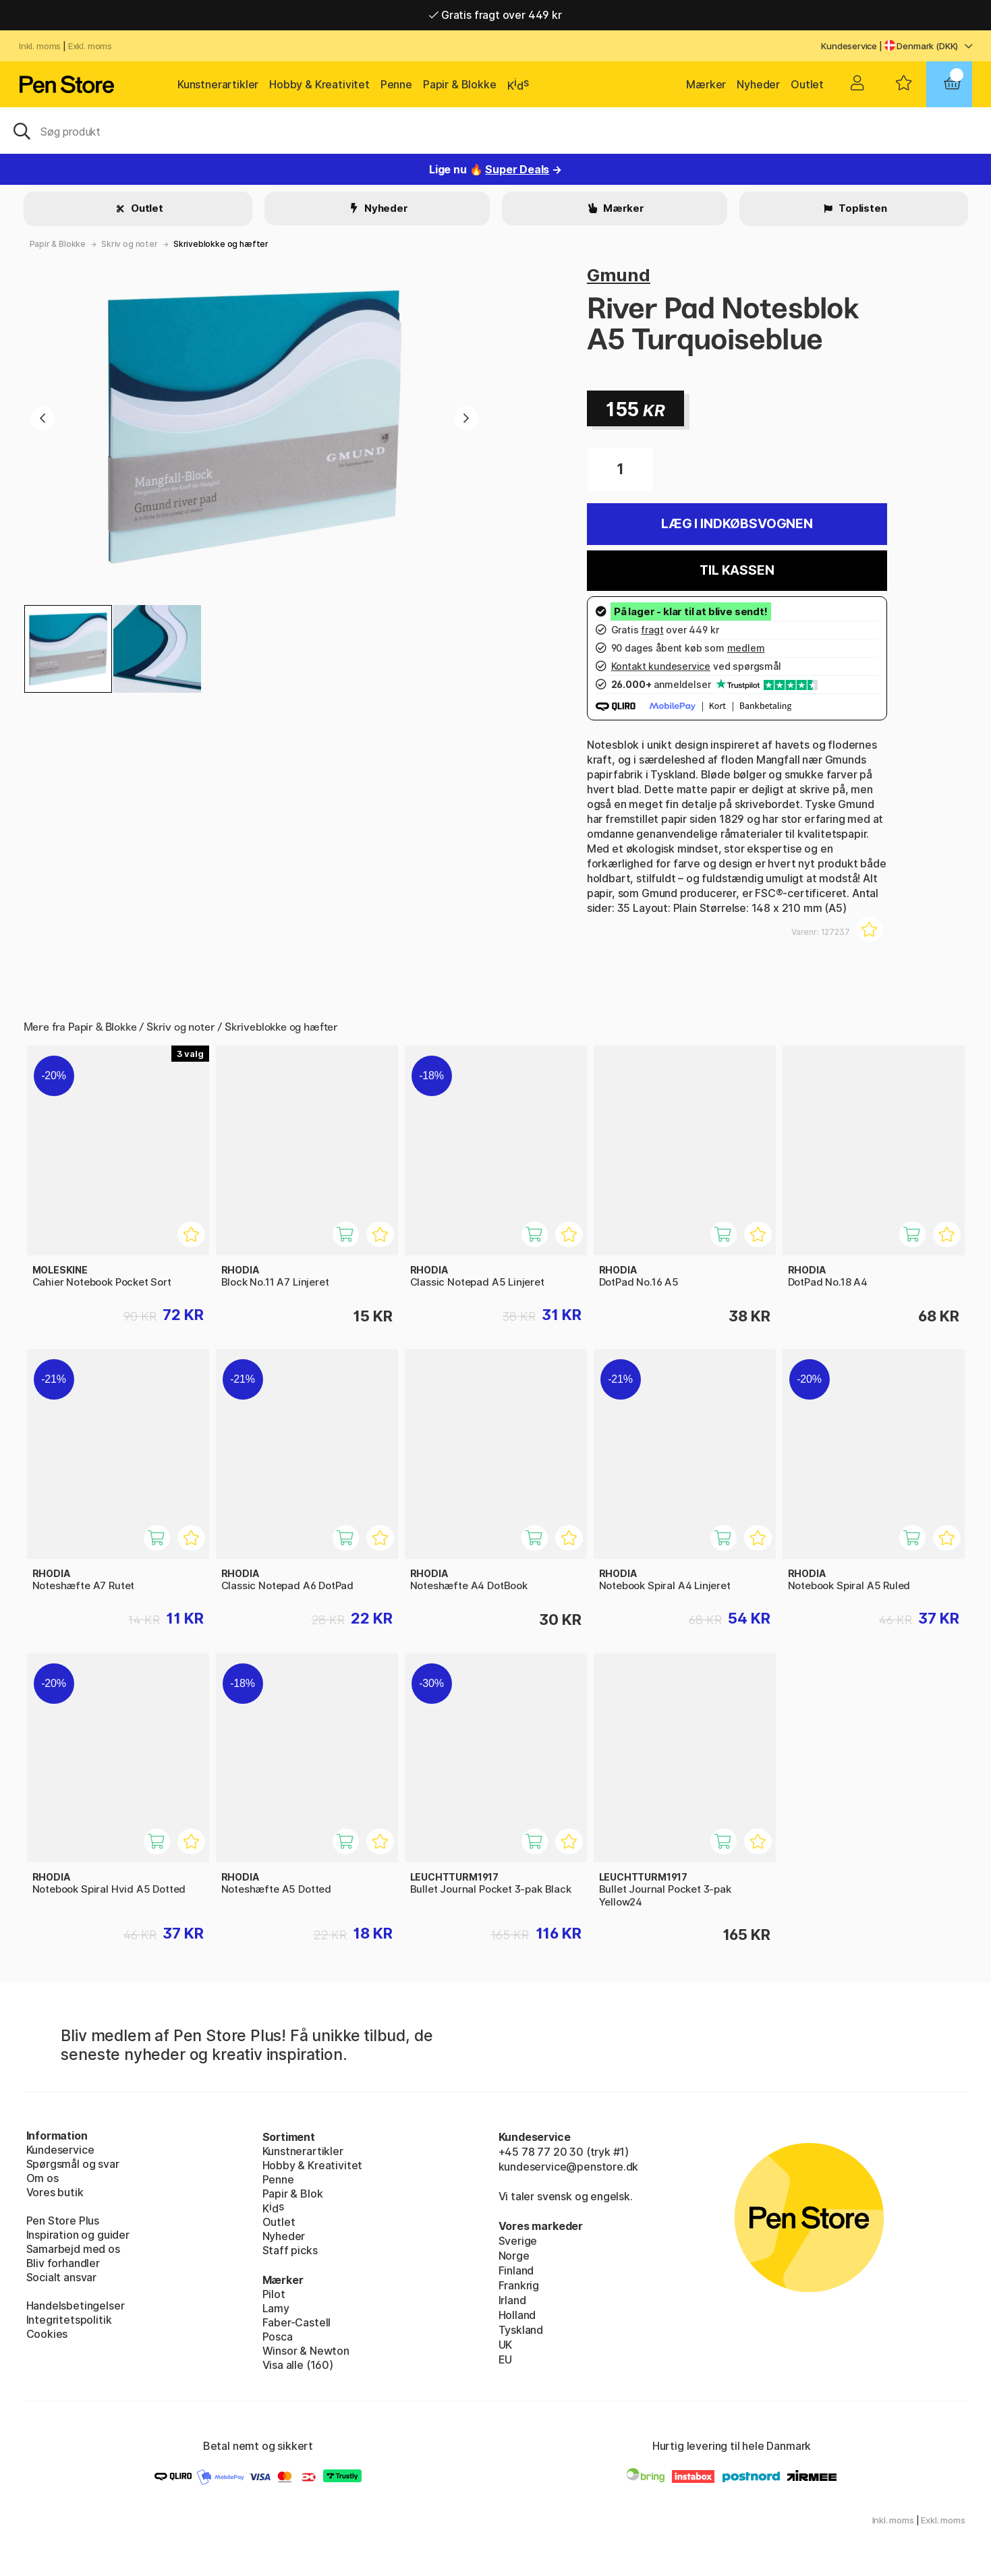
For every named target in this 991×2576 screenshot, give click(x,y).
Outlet (807, 84)
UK (506, 2344)
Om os (42, 2178)
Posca (277, 2336)
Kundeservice (849, 45)
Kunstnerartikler (217, 84)
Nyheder (758, 84)
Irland (512, 2300)
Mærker (706, 84)
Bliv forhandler (63, 2263)
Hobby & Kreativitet (319, 84)
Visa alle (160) (297, 2365)
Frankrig (519, 2285)
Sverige (518, 2241)
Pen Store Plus (63, 2220)
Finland (516, 2270)
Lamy (275, 2308)
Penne (396, 84)
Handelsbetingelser (75, 2305)
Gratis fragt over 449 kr (495, 15)
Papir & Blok (292, 2193)
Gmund (618, 274)
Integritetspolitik (69, 2319)
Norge (514, 2255)
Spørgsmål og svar (72, 2164)
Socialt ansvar (61, 2277)
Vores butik (55, 2192)
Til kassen (737, 570)
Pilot (273, 2294)
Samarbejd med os (73, 2249)
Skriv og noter (129, 244)
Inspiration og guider (78, 2234)
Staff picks (290, 2250)
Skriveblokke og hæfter (220, 244)
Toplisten (861, 208)
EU (506, 2359)
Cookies (47, 2334)
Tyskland (521, 2330)
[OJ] (495, 130)
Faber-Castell (296, 2322)
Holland (517, 2315)
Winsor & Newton (305, 2350)
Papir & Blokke (460, 84)
